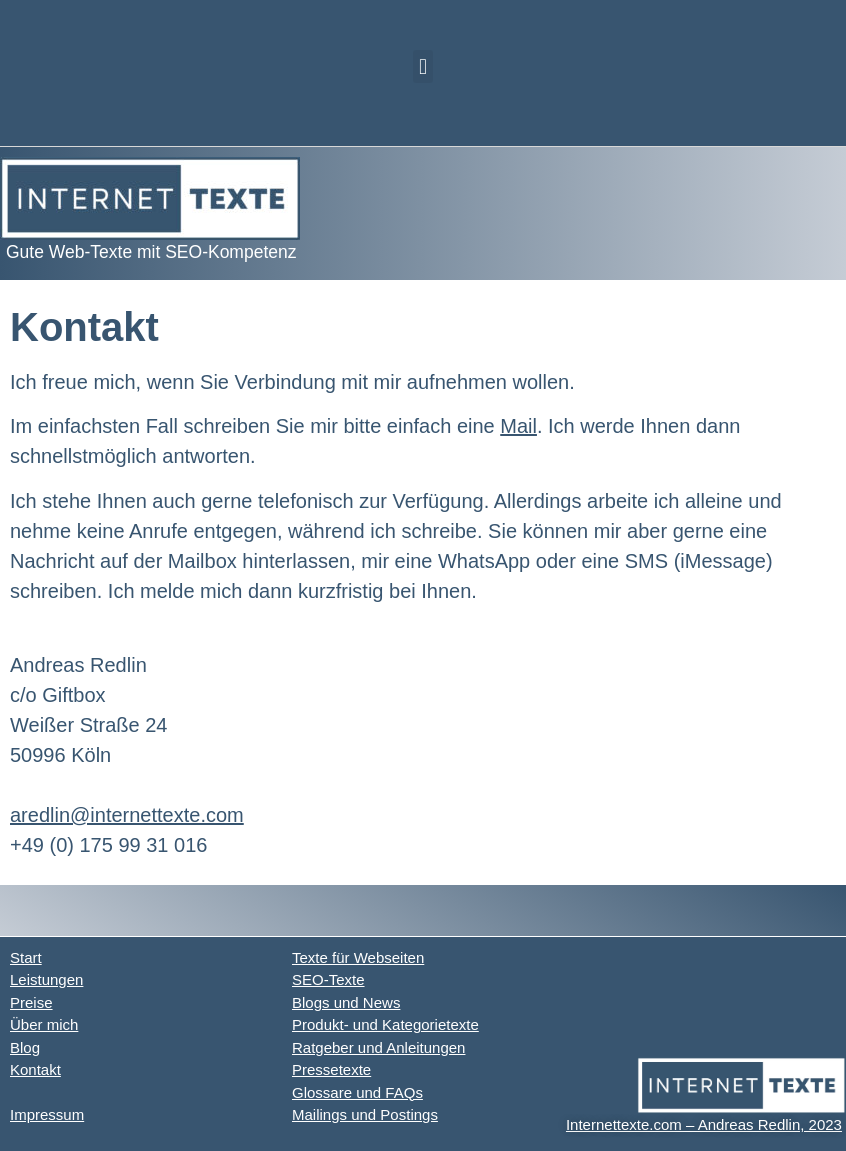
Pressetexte (331, 1069)
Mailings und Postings (365, 1114)
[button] (422, 66)
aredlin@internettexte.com (127, 815)
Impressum (47, 1114)
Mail (518, 426)
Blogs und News (346, 1002)
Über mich (44, 1024)
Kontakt (35, 1069)
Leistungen (46, 979)
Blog (25, 1047)
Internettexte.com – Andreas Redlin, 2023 (704, 1124)
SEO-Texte (328, 979)
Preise (31, 1002)
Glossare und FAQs (357, 1092)
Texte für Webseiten (358, 957)
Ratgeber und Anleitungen (378, 1047)
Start (26, 957)
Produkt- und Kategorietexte (385, 1024)
